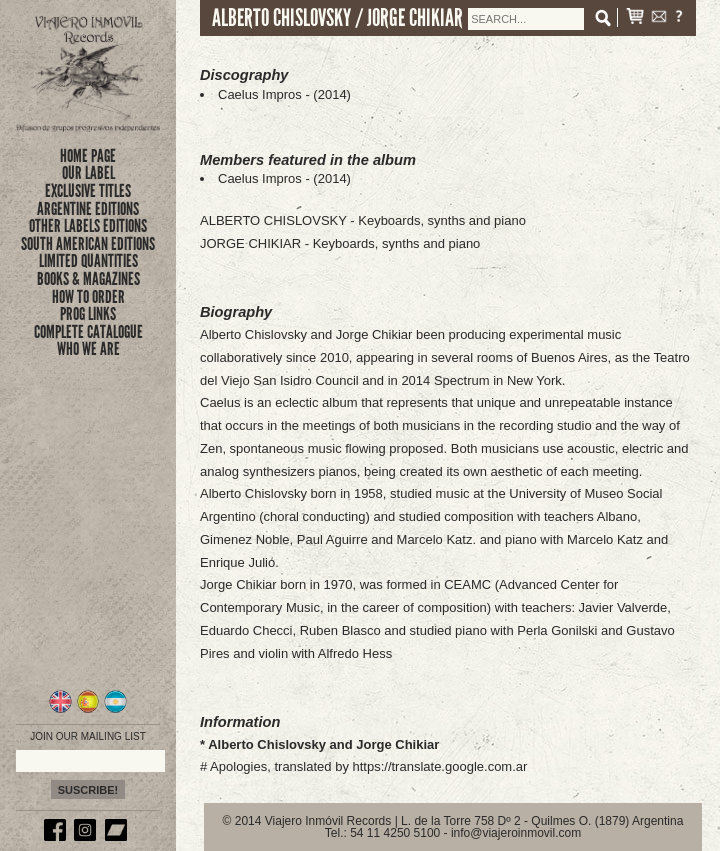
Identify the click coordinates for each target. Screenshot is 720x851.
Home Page (88, 156)
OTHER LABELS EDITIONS (88, 226)
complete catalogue (88, 332)
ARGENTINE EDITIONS (88, 209)
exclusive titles (88, 191)
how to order (88, 297)
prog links (88, 314)
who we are (88, 349)
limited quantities (88, 261)
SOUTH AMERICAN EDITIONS (88, 244)
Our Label (88, 173)
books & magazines (88, 279)
